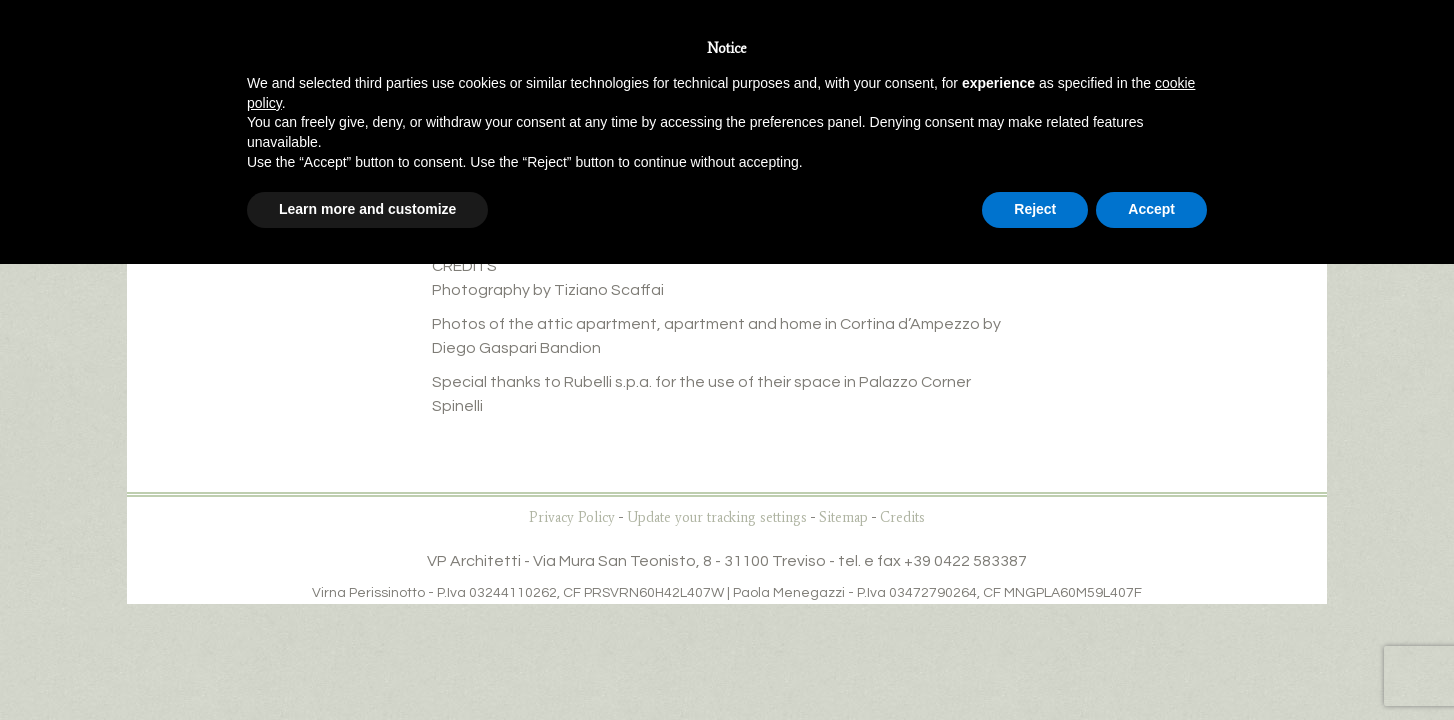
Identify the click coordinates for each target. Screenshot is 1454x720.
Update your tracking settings (717, 517)
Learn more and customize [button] (367, 209)
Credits (902, 517)
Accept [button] (1151, 209)
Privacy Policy (572, 517)
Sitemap (843, 517)
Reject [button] (1035, 209)
